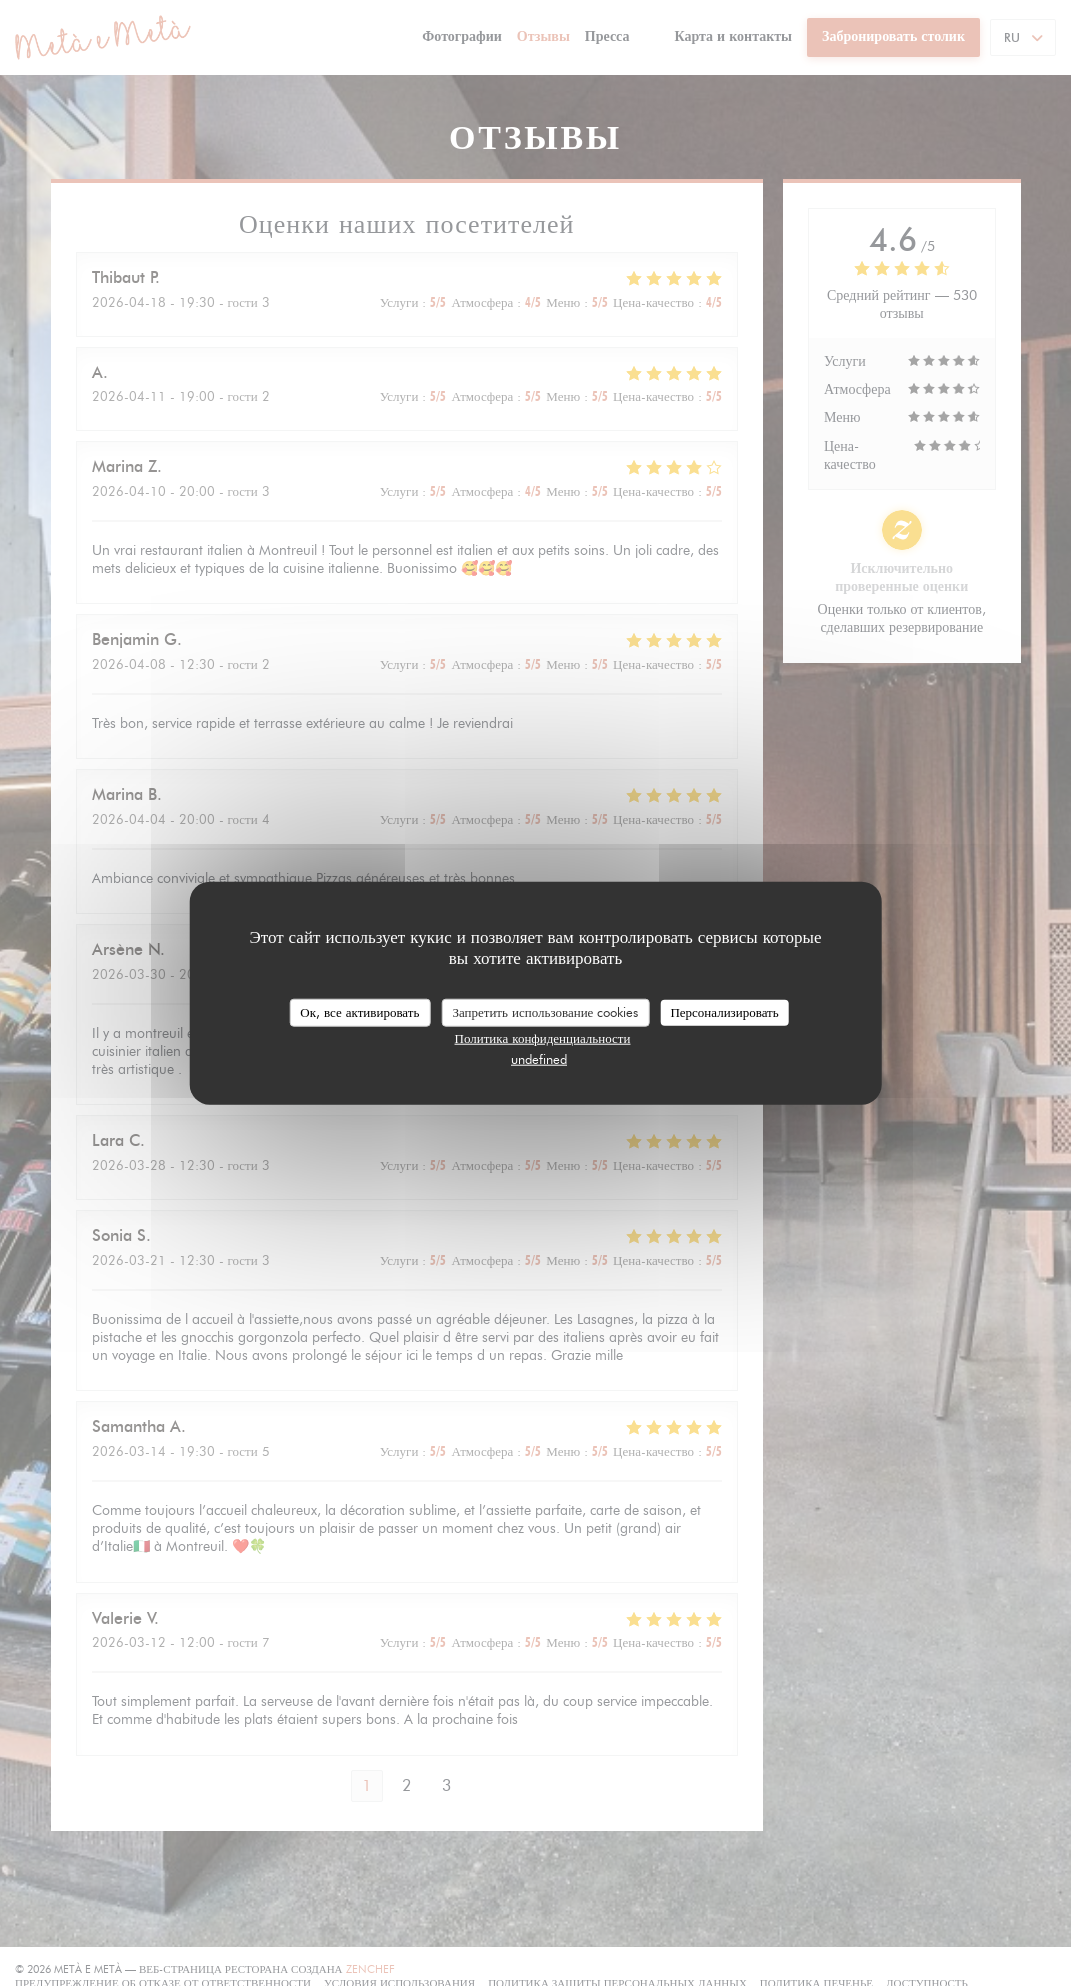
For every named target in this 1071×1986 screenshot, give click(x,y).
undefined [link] (539, 1058)
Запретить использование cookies (545, 1012)
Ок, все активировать (359, 1012)
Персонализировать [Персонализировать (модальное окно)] (724, 1012)
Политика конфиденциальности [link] (543, 1037)
